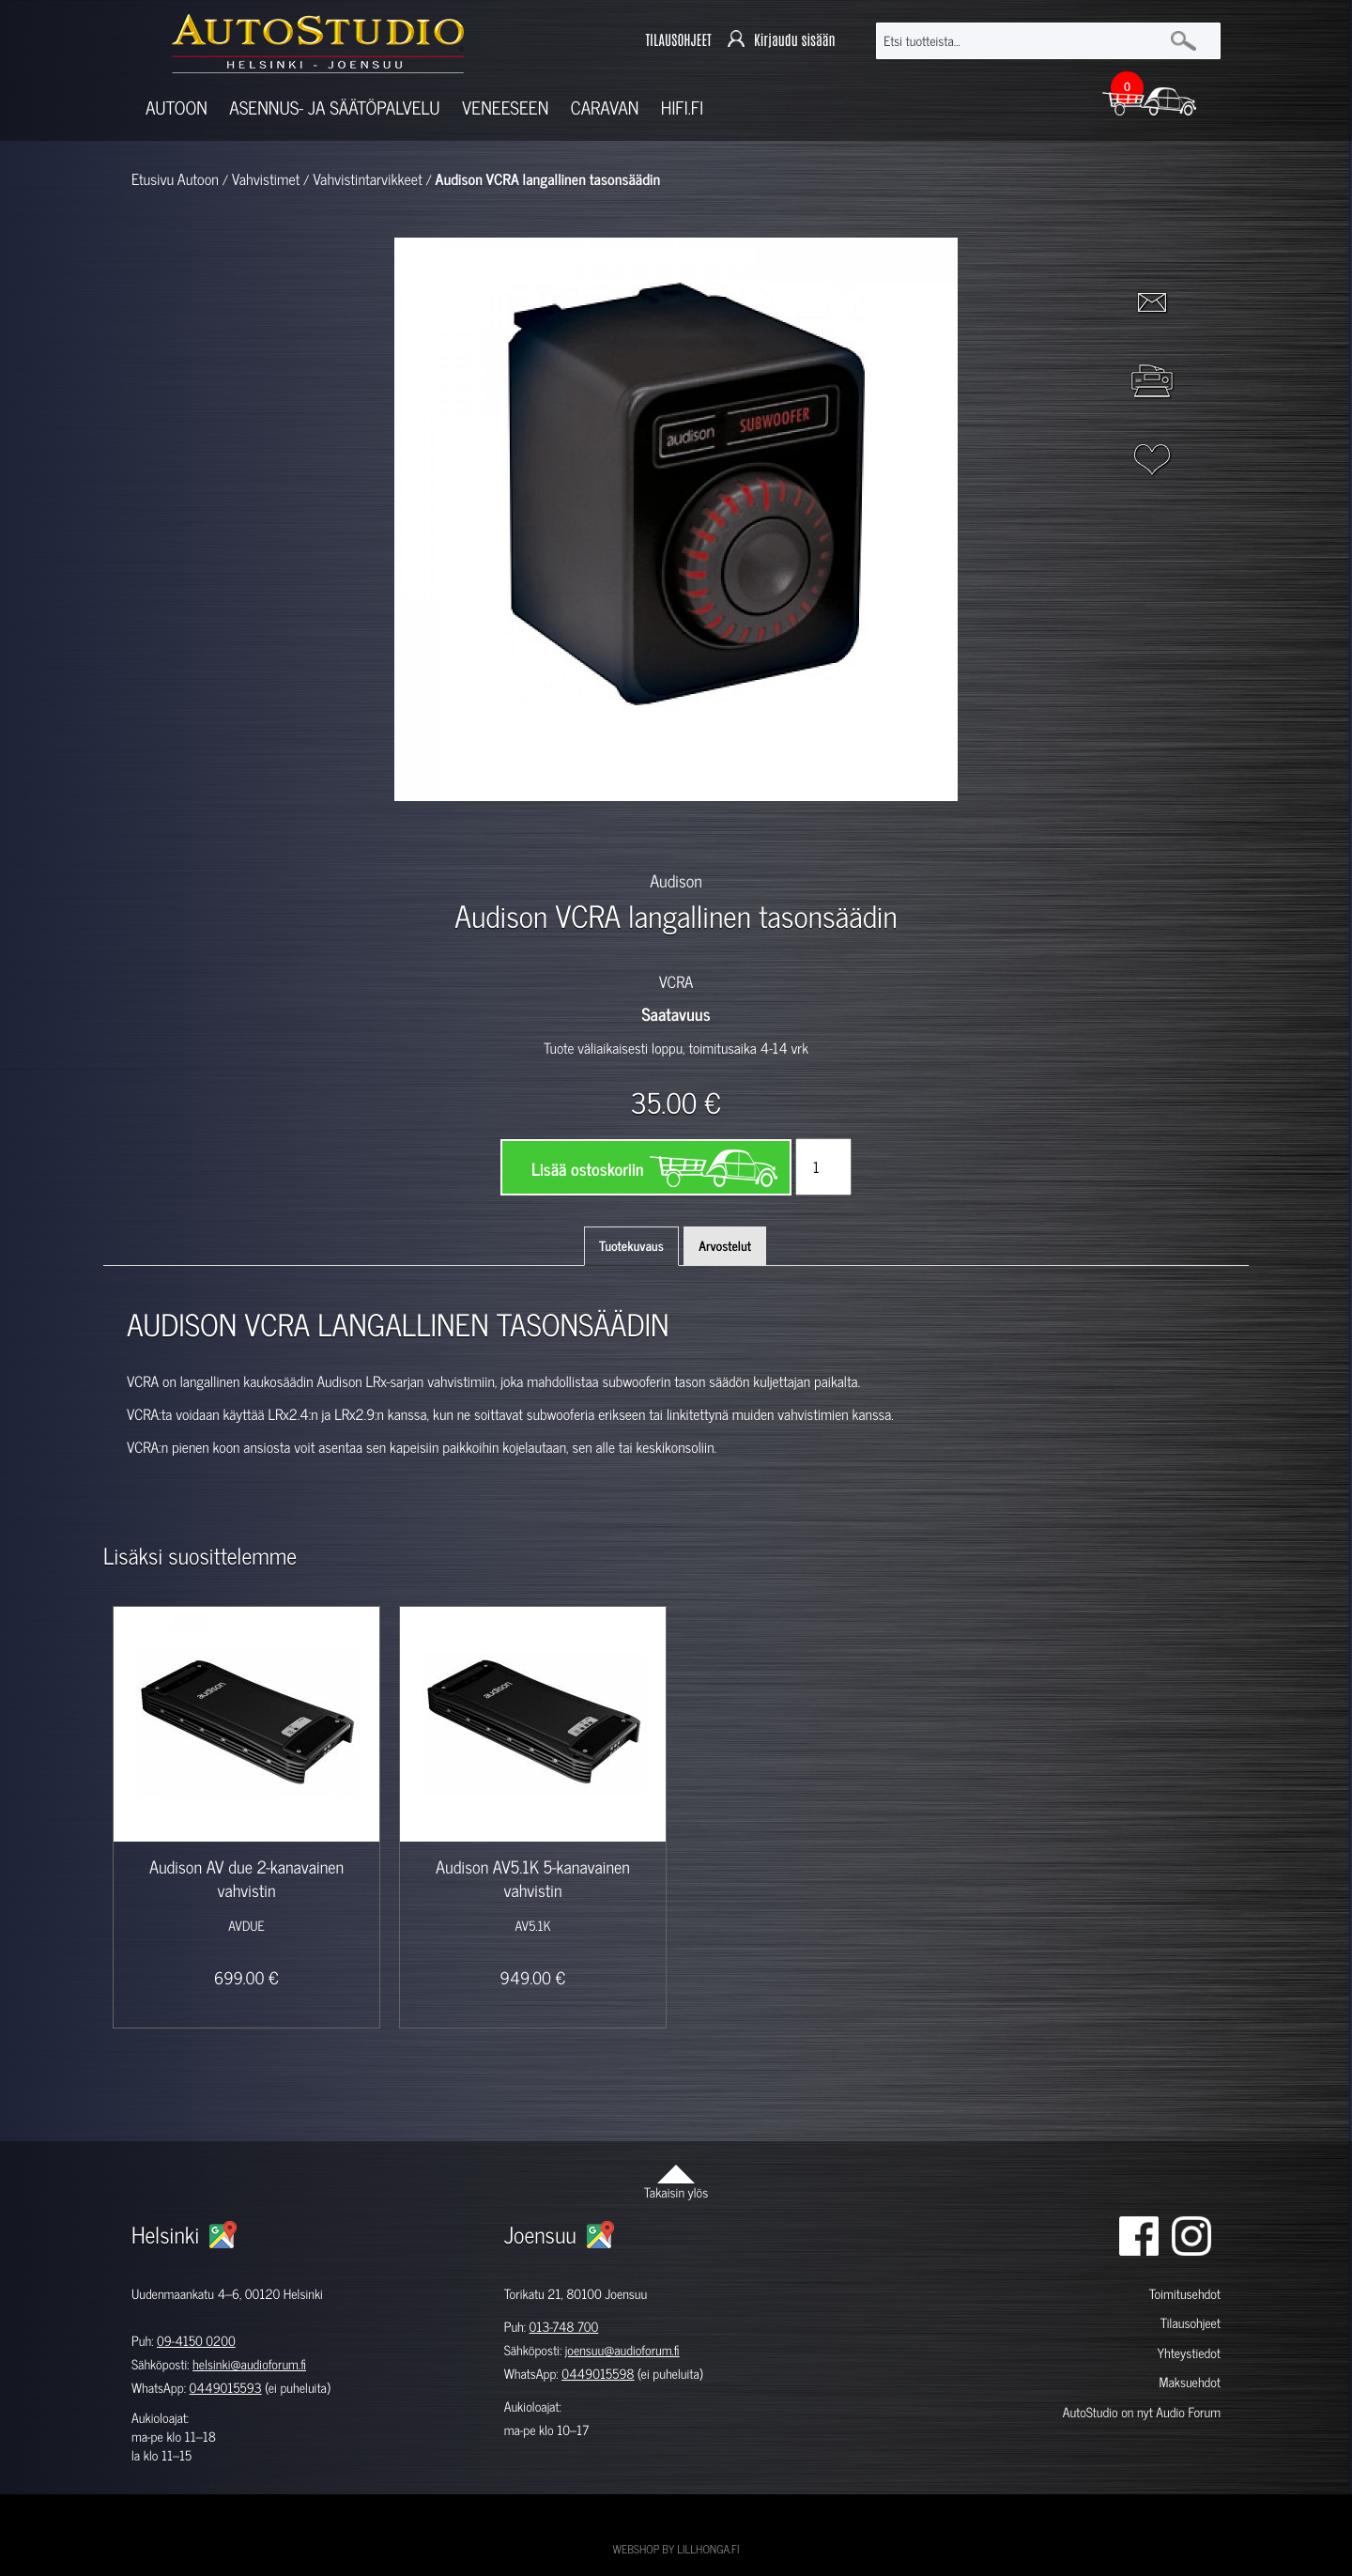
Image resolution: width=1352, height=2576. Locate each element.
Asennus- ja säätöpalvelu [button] (334, 107)
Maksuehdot (1189, 2382)
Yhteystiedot (1189, 2353)
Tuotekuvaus (631, 1246)
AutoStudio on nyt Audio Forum (1142, 2412)
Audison (676, 880)
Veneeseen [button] (505, 107)
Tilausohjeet (1190, 2323)
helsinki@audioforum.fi (249, 2364)
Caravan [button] (605, 107)
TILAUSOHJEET (678, 41)
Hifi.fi (682, 107)
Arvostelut (725, 1246)
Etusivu (152, 179)
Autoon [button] (176, 107)
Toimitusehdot (1185, 2294)
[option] (458, 834)
